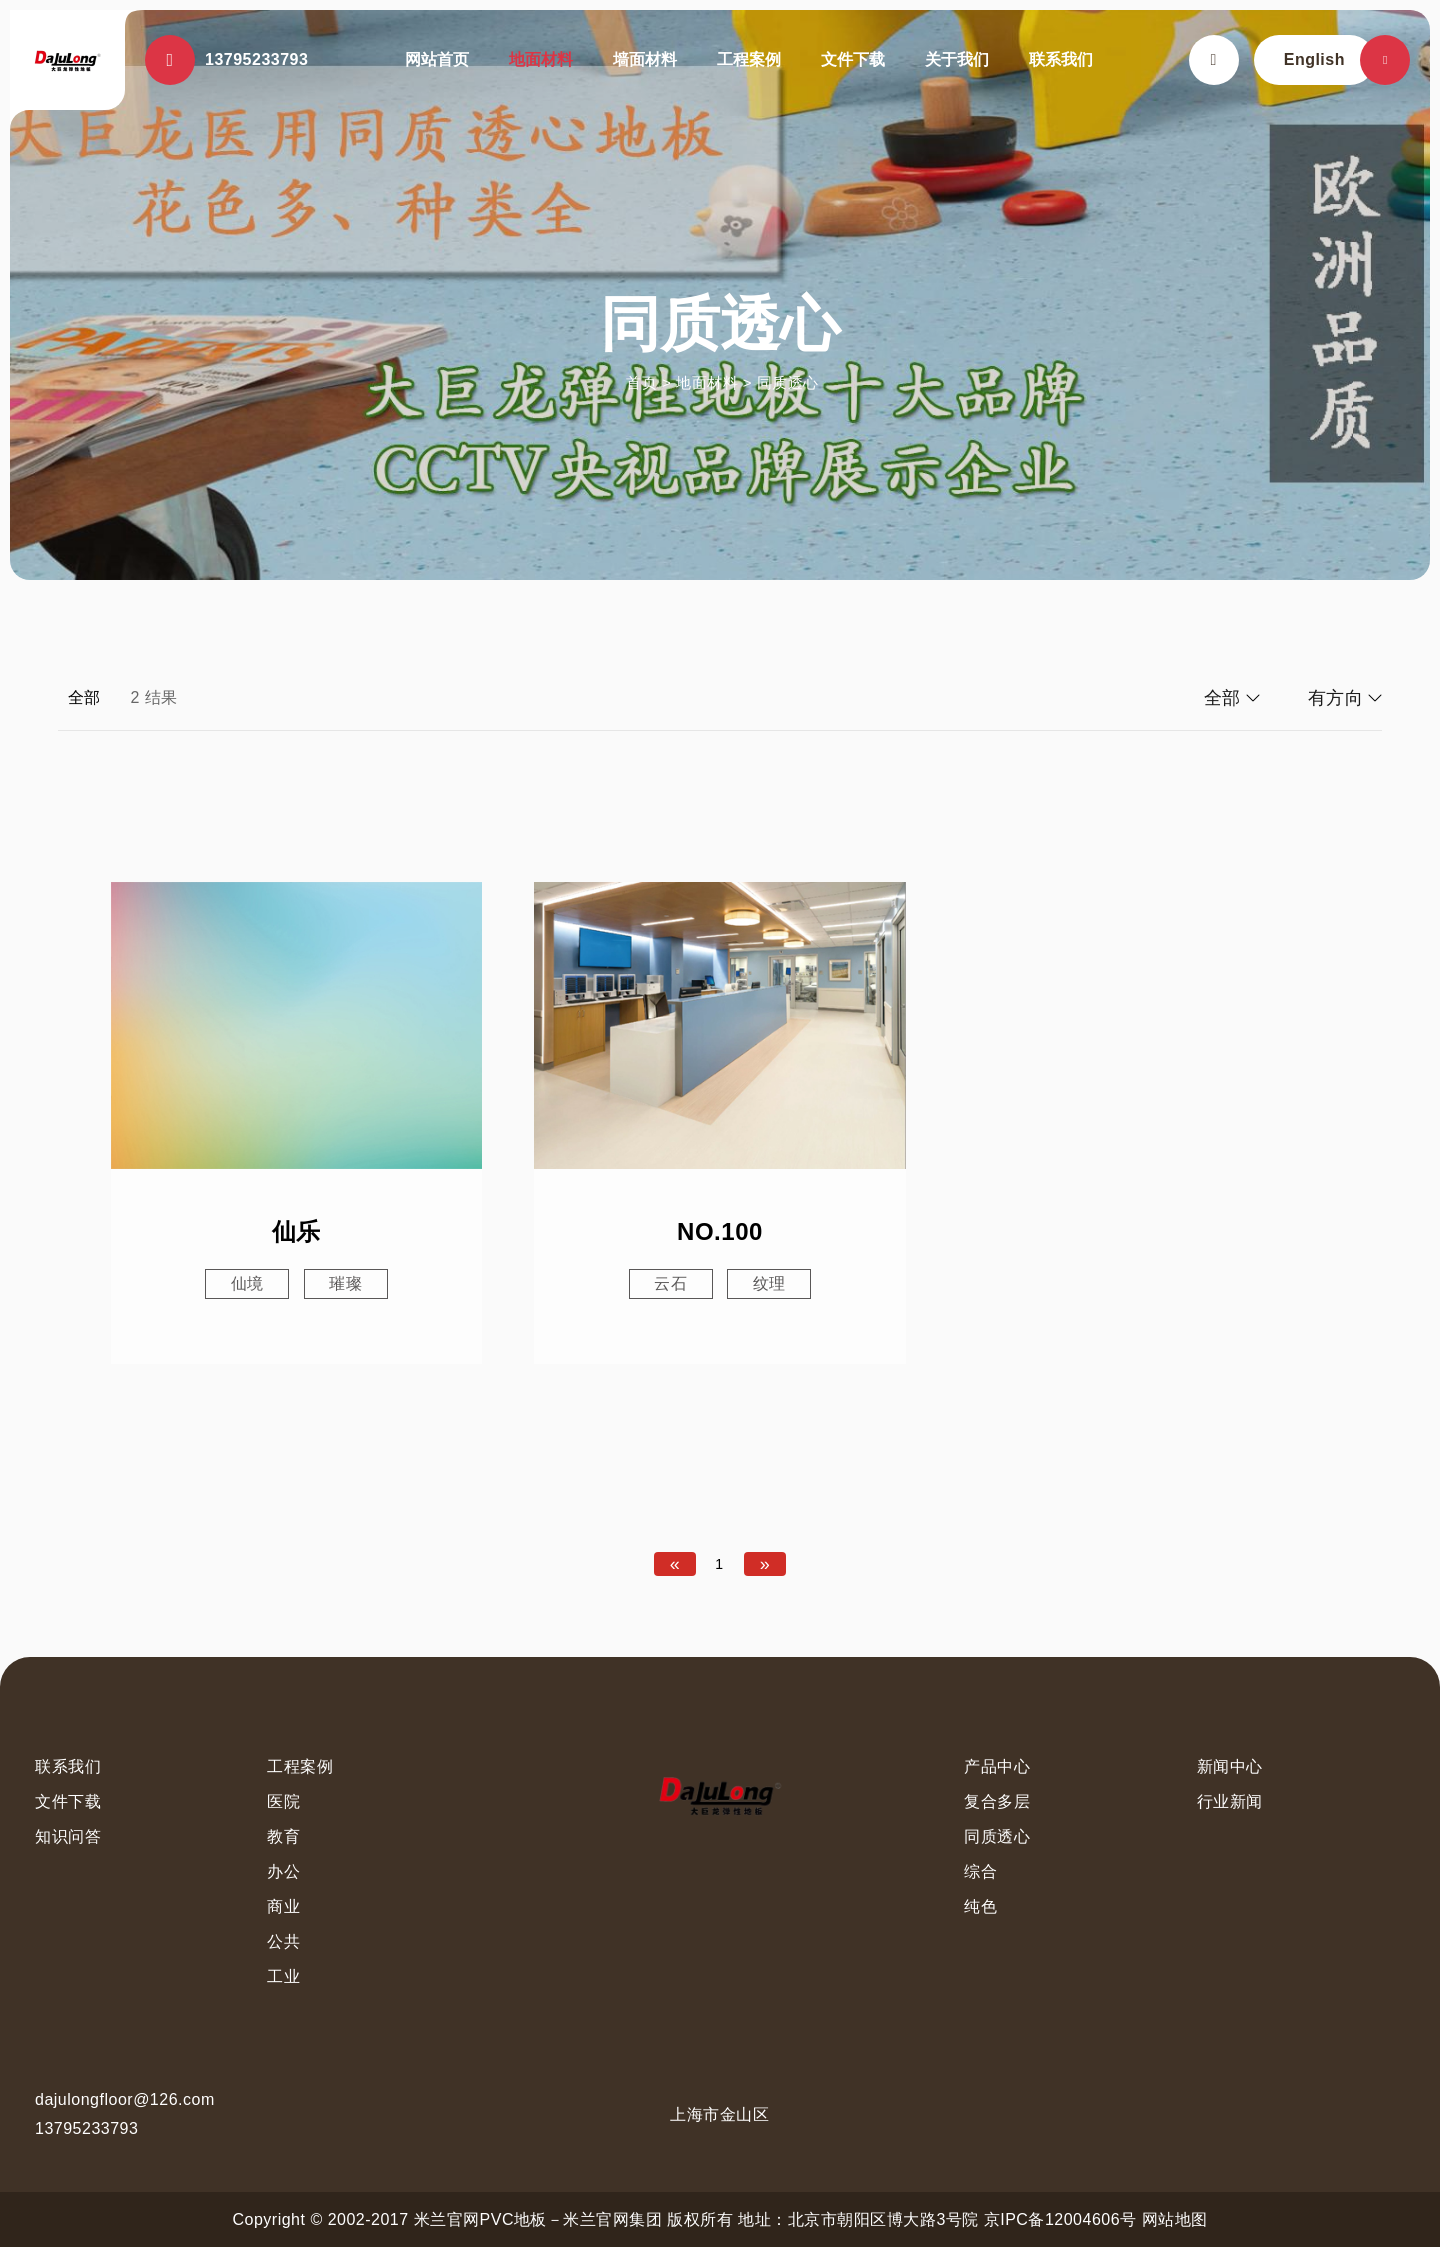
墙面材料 (645, 59)
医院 (283, 1801)
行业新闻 (1230, 1801)
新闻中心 (1230, 1766)
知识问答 (68, 1836)
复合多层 (997, 1801)
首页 (641, 382)
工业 (283, 1976)
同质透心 (788, 382)
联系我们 (1061, 59)
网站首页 (437, 59)
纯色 (980, 1906)
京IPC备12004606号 (1060, 2219)
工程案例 (749, 59)
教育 (283, 1836)
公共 (283, 1941)
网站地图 (1175, 2219)
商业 (283, 1906)
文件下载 (853, 59)
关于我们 (957, 59)
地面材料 (541, 59)
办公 (283, 1871)
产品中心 (997, 1766)
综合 (980, 1871)
